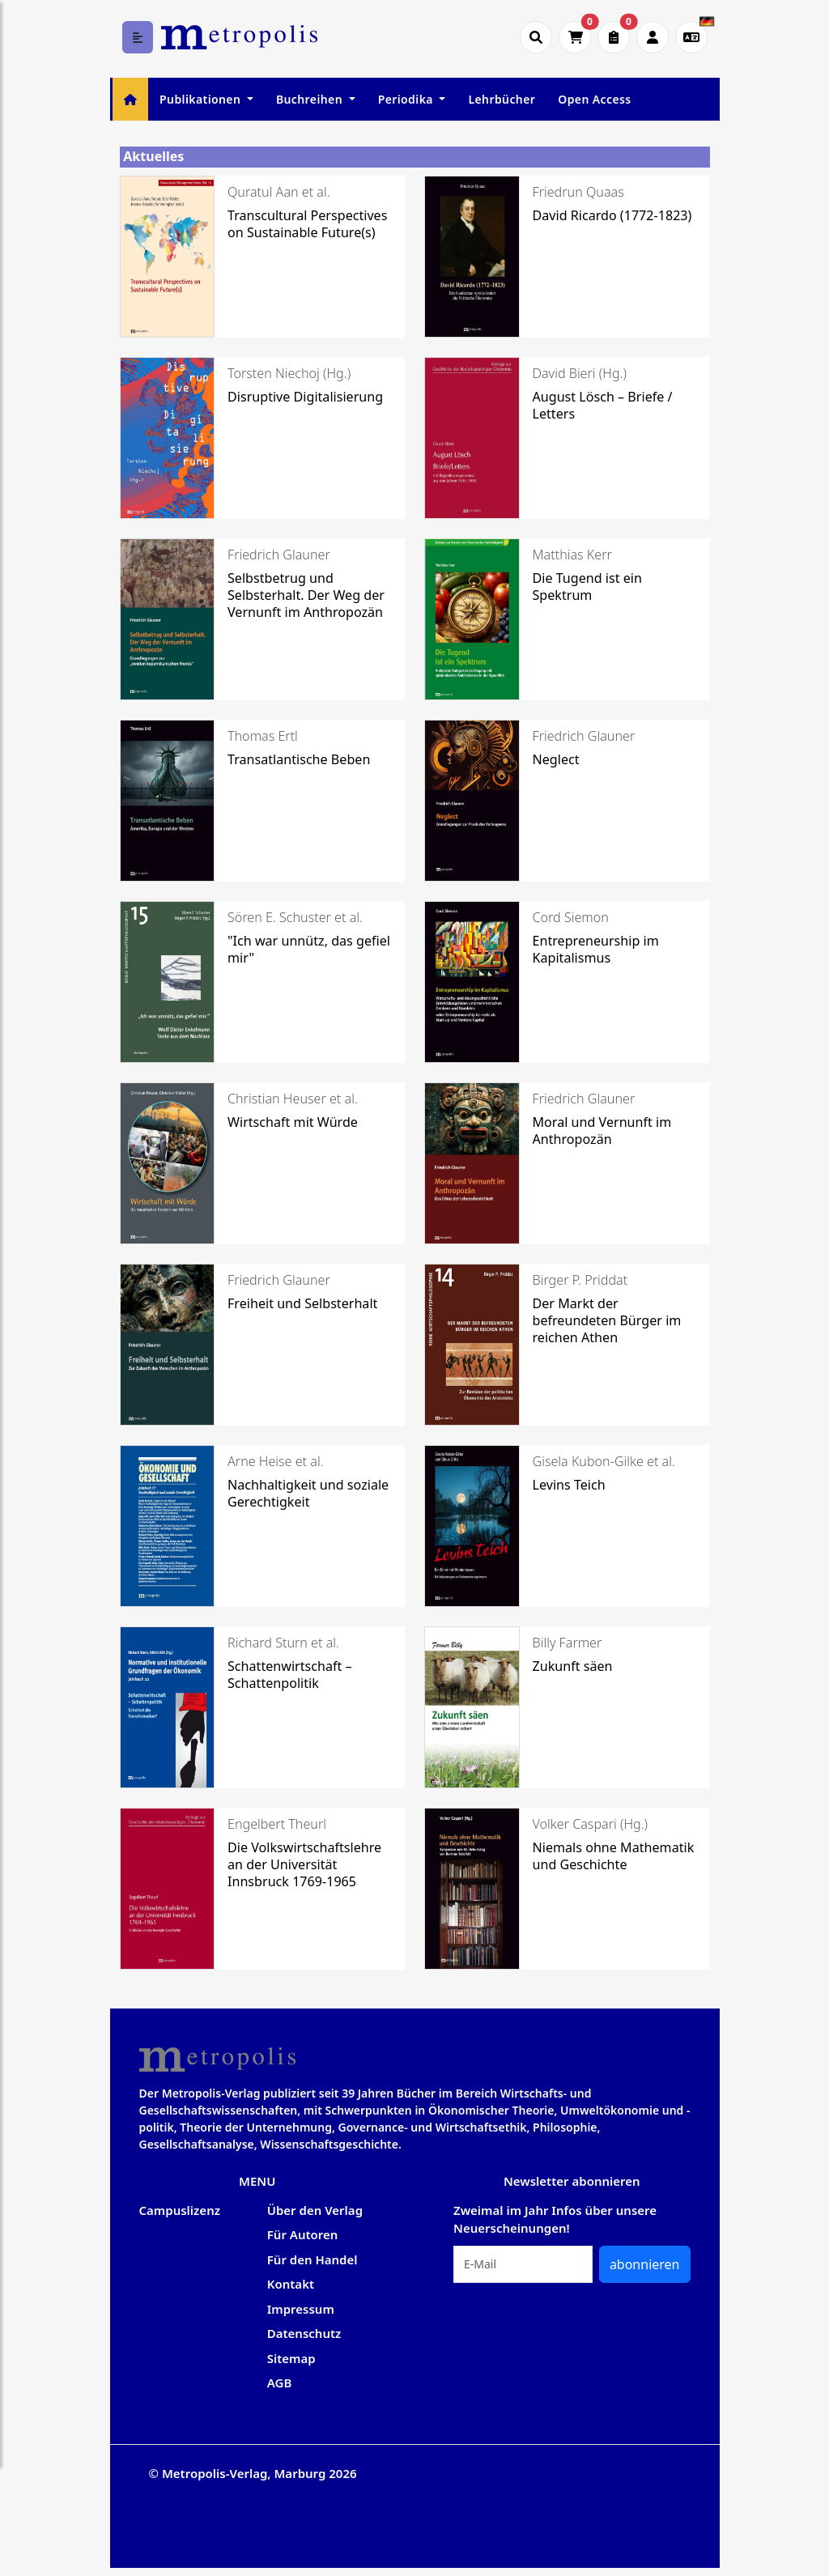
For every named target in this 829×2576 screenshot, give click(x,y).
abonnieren (645, 2264)
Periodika (407, 99)
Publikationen (201, 99)
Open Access (594, 99)
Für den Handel (312, 2259)
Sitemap (291, 2358)
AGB (279, 2382)
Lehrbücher (501, 99)
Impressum (300, 2309)
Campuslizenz (179, 2210)
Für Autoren (302, 2234)
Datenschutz (304, 2333)
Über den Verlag (315, 2210)
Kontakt (290, 2284)
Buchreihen (311, 99)
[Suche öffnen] (536, 37)
